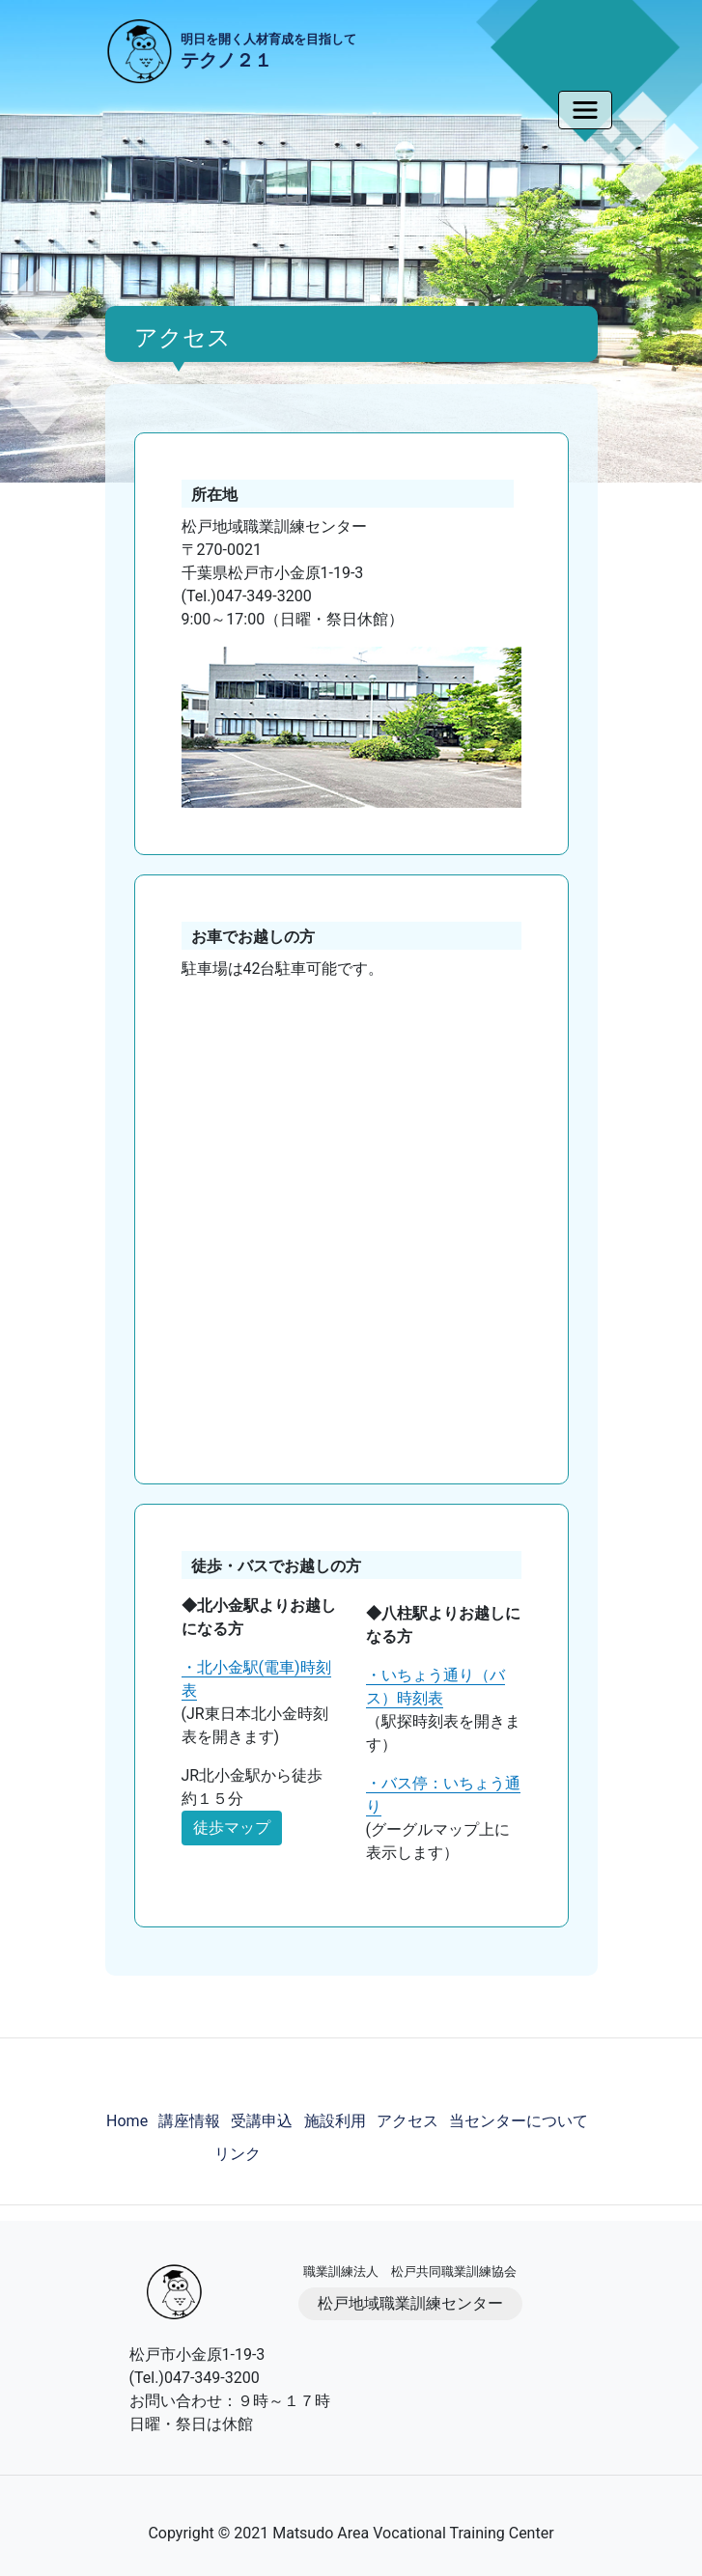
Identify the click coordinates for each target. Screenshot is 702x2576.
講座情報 (189, 2121)
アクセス (407, 2121)
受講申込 (262, 2121)
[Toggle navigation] (585, 110)
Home (127, 2121)
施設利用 (335, 2121)
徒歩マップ (231, 1827)
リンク (237, 2154)
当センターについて (518, 2121)
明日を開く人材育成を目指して (268, 53)
